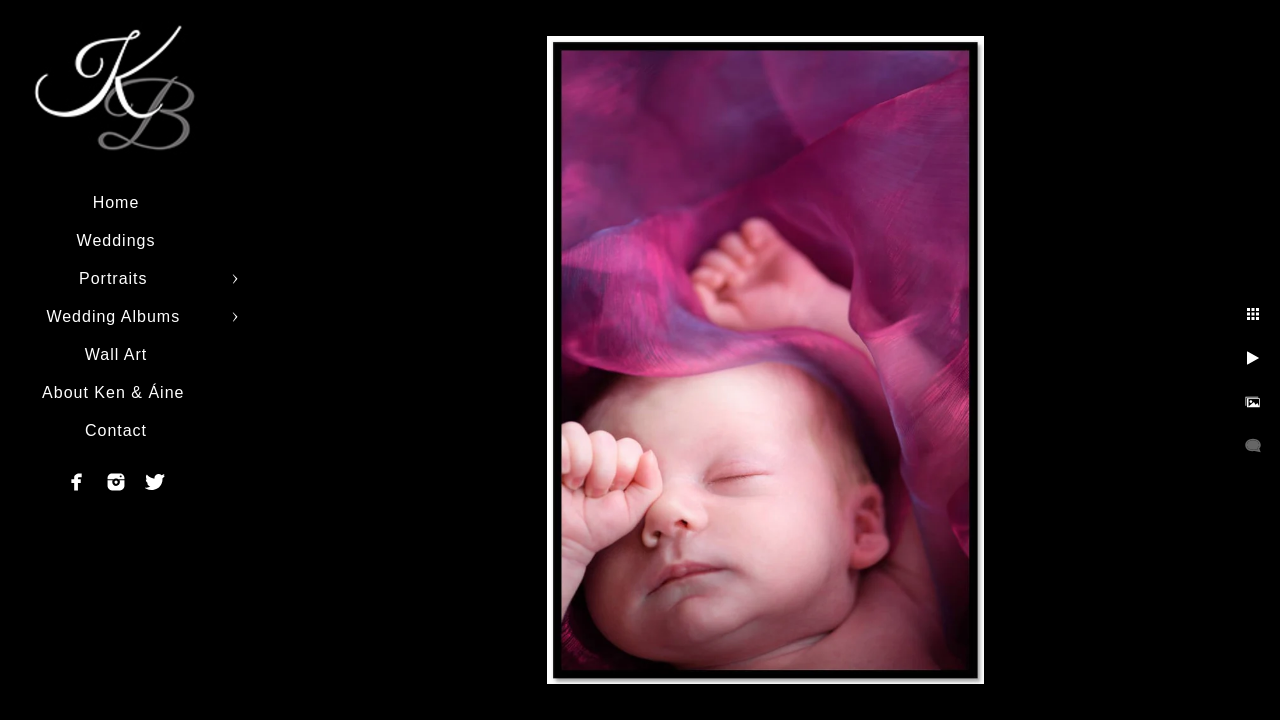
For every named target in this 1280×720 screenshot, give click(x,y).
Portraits (116, 278)
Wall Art (116, 354)
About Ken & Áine (116, 392)
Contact (116, 430)
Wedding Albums (115, 316)
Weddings (116, 240)
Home (116, 202)
